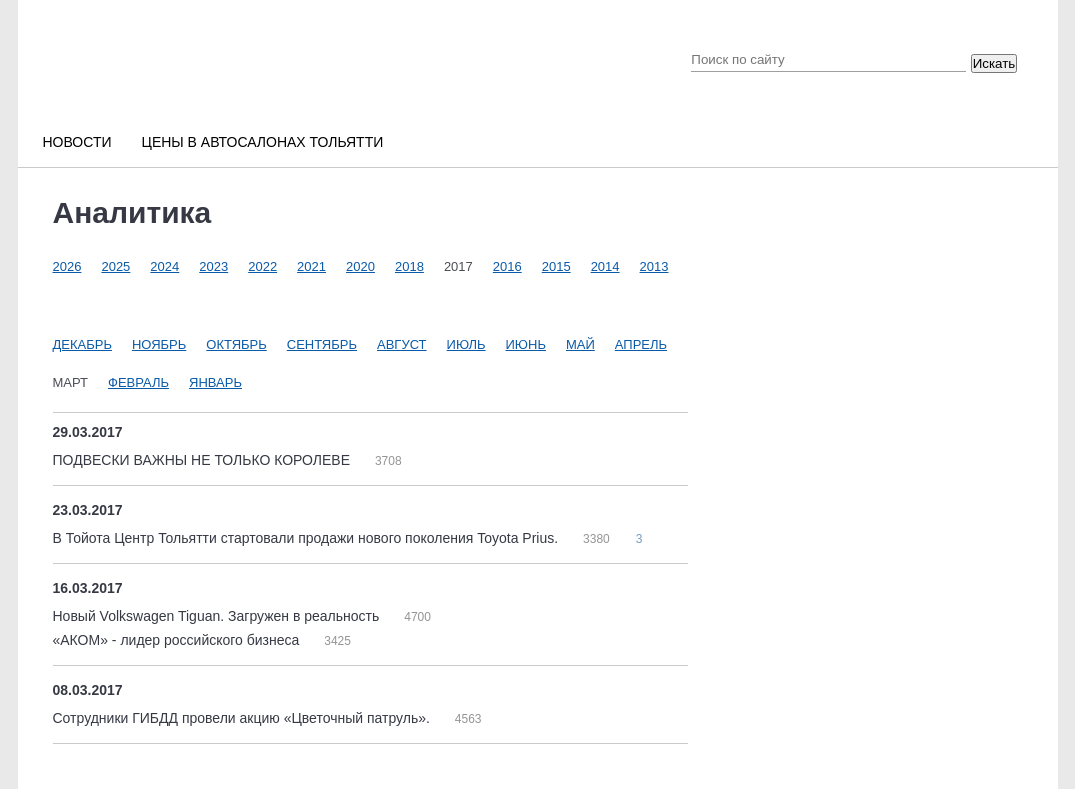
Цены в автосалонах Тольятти (263, 142)
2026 (67, 266)
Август (402, 344)
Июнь (526, 344)
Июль (466, 344)
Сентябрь (322, 344)
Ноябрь (159, 344)
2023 (213, 266)
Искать (994, 63)
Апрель (641, 344)
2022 (262, 266)
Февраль (138, 382)
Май (580, 344)
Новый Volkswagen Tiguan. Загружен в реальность (218, 616)
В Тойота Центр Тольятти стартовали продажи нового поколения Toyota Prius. (308, 538)
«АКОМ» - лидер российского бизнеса (178, 640)
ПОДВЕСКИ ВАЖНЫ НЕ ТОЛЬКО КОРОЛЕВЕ (203, 460)
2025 (115, 266)
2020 (360, 266)
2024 (164, 266)
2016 (507, 266)
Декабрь (82, 344)
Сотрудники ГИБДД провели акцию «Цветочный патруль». (243, 718)
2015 (556, 266)
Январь (215, 382)
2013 (654, 266)
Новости (77, 142)
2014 (605, 266)
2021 (311, 266)
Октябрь (236, 344)
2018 (409, 266)
